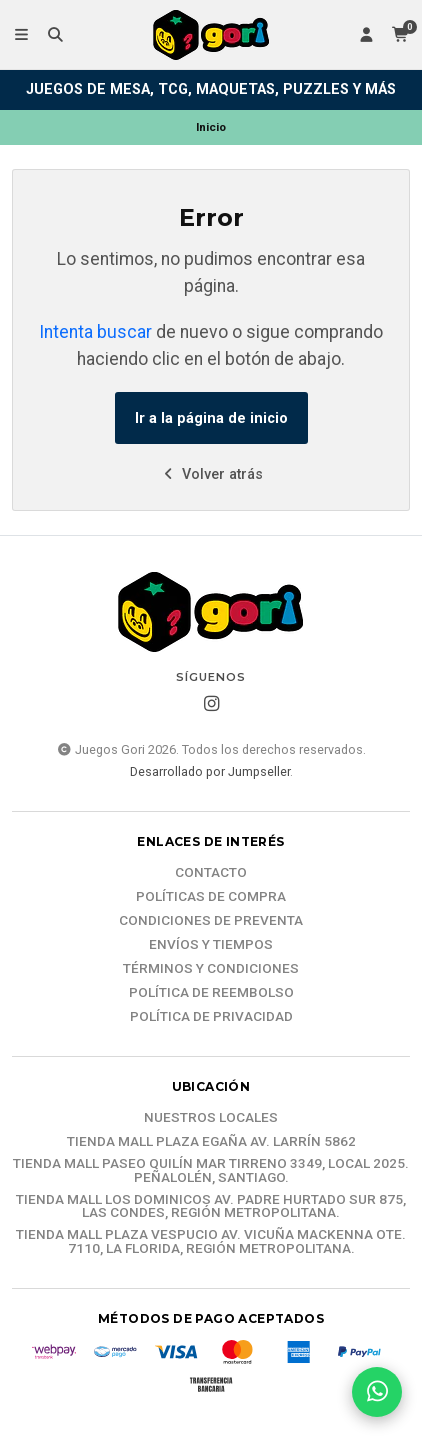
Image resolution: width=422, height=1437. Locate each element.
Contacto (211, 873)
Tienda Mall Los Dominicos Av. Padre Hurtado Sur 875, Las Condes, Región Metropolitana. (211, 1206)
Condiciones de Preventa (211, 921)
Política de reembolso (211, 993)
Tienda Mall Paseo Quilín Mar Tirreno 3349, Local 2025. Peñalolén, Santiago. (211, 1170)
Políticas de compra (211, 897)
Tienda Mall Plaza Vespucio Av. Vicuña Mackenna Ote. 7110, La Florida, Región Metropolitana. (211, 1241)
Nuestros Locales (211, 1118)
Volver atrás (211, 474)
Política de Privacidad (211, 1017)
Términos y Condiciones (211, 969)
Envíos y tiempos (211, 945)
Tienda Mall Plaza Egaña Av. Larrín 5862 (211, 1142)
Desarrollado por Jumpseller (210, 771)
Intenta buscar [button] (95, 332)
